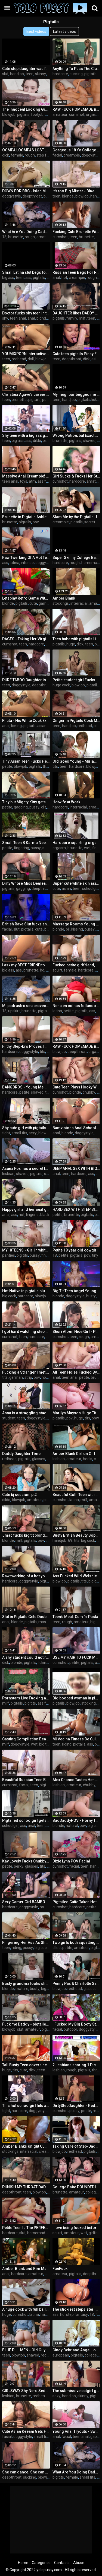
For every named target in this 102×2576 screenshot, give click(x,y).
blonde (68, 196)
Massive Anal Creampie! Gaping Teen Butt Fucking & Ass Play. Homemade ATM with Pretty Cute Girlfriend (26, 476)
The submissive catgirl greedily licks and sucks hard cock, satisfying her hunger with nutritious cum (76, 2391)
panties (8, 1255)
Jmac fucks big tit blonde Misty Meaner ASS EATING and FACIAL (26, 1535)
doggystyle (91, 155)
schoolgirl (90, 888)
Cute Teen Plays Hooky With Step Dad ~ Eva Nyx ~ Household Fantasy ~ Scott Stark (76, 1087)
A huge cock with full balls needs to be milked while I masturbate (26, 2309)
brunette (15, 237)
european (60, 2355)
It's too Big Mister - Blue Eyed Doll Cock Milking (76, 191)
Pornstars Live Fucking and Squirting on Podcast (26, 1698)
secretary (92, 522)
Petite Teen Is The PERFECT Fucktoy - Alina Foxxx (26, 2227)
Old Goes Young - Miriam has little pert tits (76, 761)
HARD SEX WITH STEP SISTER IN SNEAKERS (76, 1209)
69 (70, 1540)
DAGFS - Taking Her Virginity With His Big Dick (26, 639)
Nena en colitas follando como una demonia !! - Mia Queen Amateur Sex (76, 1006)
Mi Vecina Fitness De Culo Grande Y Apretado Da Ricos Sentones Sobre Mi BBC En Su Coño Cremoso (76, 1739)
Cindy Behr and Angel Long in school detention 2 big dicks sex (76, 2350)
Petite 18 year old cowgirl (75, 1250)
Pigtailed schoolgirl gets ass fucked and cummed (26, 1820)
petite (7, 766)
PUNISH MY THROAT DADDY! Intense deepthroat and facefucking (26, 2187)
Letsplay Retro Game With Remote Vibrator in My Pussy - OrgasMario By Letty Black (26, 598)
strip (28, 1377)
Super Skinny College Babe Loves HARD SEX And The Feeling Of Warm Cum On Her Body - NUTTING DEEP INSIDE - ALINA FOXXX (76, 557)
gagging (21, 807)
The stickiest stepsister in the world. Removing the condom (76, 2309)
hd (42, 970)
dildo (37, 440)
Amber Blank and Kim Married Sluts (26, 2268)
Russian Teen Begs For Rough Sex (76, 272)
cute (33, 603)
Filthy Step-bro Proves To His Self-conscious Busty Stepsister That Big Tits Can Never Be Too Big (26, 1046)
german (16, 1377)
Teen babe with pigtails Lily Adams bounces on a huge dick (76, 639)
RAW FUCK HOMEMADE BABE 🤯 (76, 109)
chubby (89, 1092)
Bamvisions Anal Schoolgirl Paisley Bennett (76, 1128)
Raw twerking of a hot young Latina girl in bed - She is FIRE (26, 1576)
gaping (96, 2436)
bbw (48, 929)
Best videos (36, 31)
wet (87, 848)
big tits (22, 1255)
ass (28, 277)
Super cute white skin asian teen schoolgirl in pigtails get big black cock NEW (76, 883)
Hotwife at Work (66, 802)
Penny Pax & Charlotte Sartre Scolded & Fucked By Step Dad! (76, 1983)
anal (56, 277)
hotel (46, 1377)
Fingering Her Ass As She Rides (26, 1942)
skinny (40, 74)
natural (72, 1825)
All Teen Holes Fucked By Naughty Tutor (76, 1372)
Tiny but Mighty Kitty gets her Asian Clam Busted (26, 802)
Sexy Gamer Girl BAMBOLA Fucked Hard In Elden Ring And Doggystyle (26, 1902)
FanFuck (59, 2268)
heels (87, 1459)
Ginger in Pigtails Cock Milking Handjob (76, 720)
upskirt (14, 1011)
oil (68, 929)
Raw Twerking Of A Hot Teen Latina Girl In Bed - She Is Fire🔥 (26, 557)
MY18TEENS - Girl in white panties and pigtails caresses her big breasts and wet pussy (26, 1250)
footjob (37, 114)
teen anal (18, 318)
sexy (33, 1133)
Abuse (78, 2563)
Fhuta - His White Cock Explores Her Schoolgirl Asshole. (26, 720)
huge (70, 644)
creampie (72, 155)
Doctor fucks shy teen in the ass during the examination (26, 313)
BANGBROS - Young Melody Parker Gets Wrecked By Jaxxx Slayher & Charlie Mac (26, 1087)
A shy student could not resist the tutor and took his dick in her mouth (26, 1657)
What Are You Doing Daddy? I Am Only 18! (26, 232)
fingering (21, 848)
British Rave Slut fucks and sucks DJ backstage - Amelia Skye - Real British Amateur (26, 924)
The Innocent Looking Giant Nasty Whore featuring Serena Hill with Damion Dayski (26, 109)
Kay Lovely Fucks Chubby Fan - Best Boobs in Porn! (26, 1861)
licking (96, 399)
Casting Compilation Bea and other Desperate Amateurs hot (26, 1739)
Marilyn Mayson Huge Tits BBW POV (76, 1413)
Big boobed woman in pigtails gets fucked (76, 1698)
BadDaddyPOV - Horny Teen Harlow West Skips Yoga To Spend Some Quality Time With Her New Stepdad (76, 1820)
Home (23, 2563)
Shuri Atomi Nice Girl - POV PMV (76, 1331)
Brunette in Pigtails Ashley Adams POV (26, 517)
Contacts (62, 2563)
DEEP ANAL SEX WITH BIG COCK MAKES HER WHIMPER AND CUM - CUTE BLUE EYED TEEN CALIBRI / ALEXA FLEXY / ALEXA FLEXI (76, 1168)
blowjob (9, 114)
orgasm (92, 114)
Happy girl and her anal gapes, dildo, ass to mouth (26, 1209)
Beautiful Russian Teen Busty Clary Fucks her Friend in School (26, 1780)
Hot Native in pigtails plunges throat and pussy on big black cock (26, 1291)
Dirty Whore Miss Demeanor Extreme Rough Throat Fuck (26, 883)
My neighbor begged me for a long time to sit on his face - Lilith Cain (76, 394)
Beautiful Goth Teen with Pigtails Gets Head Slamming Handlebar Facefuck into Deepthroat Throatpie (76, 1494)
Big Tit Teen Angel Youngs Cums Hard (76, 1291)
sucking (76, 74)
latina (14, 563)
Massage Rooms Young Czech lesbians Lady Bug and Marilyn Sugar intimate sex (76, 924)
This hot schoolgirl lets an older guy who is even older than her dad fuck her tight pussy (26, 2105)
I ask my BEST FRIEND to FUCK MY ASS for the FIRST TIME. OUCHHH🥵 (26, 965)
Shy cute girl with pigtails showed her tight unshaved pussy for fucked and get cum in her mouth (26, 1128)
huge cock (61, 685)
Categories (41, 2563)
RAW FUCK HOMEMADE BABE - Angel (76, 1046)
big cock (9, 1296)
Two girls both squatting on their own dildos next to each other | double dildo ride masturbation (76, 1942)
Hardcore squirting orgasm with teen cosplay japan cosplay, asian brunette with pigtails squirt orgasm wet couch (76, 842)
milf (82, 318)
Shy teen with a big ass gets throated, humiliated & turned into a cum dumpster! (26, 435)
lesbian (8, 1173)
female (17, 155)
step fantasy (47, 155)
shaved (89, 440)
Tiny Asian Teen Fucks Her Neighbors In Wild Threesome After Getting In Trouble (26, 761)
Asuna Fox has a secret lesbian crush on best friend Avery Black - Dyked (26, 1168)
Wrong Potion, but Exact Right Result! (76, 435)
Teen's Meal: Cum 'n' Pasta (75, 1617)
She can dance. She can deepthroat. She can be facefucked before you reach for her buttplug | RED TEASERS (26, 2472)
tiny (95, 1255)
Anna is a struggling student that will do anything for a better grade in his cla (26, 1413)
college (92, 2192)
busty (91, 1296)
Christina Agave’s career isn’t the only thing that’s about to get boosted (26, 394)
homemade (91, 563)
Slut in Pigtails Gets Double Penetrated (26, 1617)
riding (67, 1744)
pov (45, 399)
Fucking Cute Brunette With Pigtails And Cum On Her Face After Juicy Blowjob (76, 232)
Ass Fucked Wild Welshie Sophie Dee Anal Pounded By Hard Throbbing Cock (76, 1576)
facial (57, 155)
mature (22, 1988)
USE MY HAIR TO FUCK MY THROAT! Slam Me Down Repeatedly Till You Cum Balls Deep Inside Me (76, 1657)
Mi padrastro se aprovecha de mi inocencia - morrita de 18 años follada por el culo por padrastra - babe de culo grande (26, 1006)
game (44, 603)
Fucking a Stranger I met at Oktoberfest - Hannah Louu (26, 1372)
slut (5, 74)
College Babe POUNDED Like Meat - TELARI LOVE (76, 2187)
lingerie (32, 1214)
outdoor (70, 2029)
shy (5, 318)
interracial (79, 603)
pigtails (90, 74)
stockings (60, 603)
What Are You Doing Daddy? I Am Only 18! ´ (76, 2472)
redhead (19, 359)
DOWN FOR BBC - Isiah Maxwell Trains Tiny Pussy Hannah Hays (26, 191)
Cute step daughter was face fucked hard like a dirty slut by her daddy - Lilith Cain (26, 68)
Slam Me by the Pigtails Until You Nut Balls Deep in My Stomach (76, 517)
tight (6, 1133)
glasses (38, 1459)
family (71, 318)
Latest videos (64, 31)
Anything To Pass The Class (76, 68)
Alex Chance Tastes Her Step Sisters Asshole (76, 1780)
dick (5, 155)
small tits (19, 1133)
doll (31, 359)
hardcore (60, 74)
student (9, 1418)
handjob (17, 74)
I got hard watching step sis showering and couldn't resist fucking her (26, 1331)
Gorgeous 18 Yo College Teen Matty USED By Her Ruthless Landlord (76, 150)
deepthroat (32, 196)
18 (4, 237)
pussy (34, 807)
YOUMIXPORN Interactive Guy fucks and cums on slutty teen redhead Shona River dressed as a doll (26, 354)
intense (27, 563)
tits (55, 766)
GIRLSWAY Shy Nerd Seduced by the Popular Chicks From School (26, 2391)
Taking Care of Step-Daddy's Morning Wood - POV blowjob (76, 2146)
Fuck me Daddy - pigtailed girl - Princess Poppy (26, 2024)
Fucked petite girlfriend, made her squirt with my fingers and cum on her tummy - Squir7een (76, 965)
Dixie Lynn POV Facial (71, 1861)
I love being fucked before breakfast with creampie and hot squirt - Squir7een (76, 2227)
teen (29, 74)
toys (23, 481)
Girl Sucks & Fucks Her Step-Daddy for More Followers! (76, 476)
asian (96, 359)
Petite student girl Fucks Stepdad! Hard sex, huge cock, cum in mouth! (76, 680)
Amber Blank (63, 598)
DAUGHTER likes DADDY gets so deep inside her (76, 313)
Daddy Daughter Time (21, 1453)
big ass (8, 277)
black (44, 1214)
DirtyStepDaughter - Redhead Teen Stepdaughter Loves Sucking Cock (76, 2105)
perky (18, 1866)
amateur (59, 114)
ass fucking (47, 481)
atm (32, 481)
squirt (57, 970)
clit (43, 807)
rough (30, 155)
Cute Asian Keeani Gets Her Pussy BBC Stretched (26, 2431)
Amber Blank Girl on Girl (73, 1453)
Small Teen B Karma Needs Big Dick (26, 842)
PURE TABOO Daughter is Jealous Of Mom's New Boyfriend (26, 680)
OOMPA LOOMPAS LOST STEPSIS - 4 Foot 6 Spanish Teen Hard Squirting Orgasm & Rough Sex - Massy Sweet (26, 150)
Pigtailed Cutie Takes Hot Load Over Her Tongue (76, 1902)
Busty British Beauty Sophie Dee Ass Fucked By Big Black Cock (76, 1535)
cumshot (76, 114)
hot (64, 277)
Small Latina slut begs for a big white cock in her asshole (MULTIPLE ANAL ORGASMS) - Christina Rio (26, 272)
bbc (48, 114)
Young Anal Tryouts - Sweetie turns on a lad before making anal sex (76, 2431)
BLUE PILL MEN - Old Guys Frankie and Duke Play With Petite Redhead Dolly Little (26, 2350)
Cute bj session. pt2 (19, 1494)
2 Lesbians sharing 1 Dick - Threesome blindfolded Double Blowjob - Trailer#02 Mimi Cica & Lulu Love (76, 2065)
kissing (77, 929)
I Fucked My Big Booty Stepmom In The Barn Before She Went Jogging (76, 2024)
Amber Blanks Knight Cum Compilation (26, 2146)
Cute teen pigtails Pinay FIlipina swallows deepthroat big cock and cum (76, 354)
